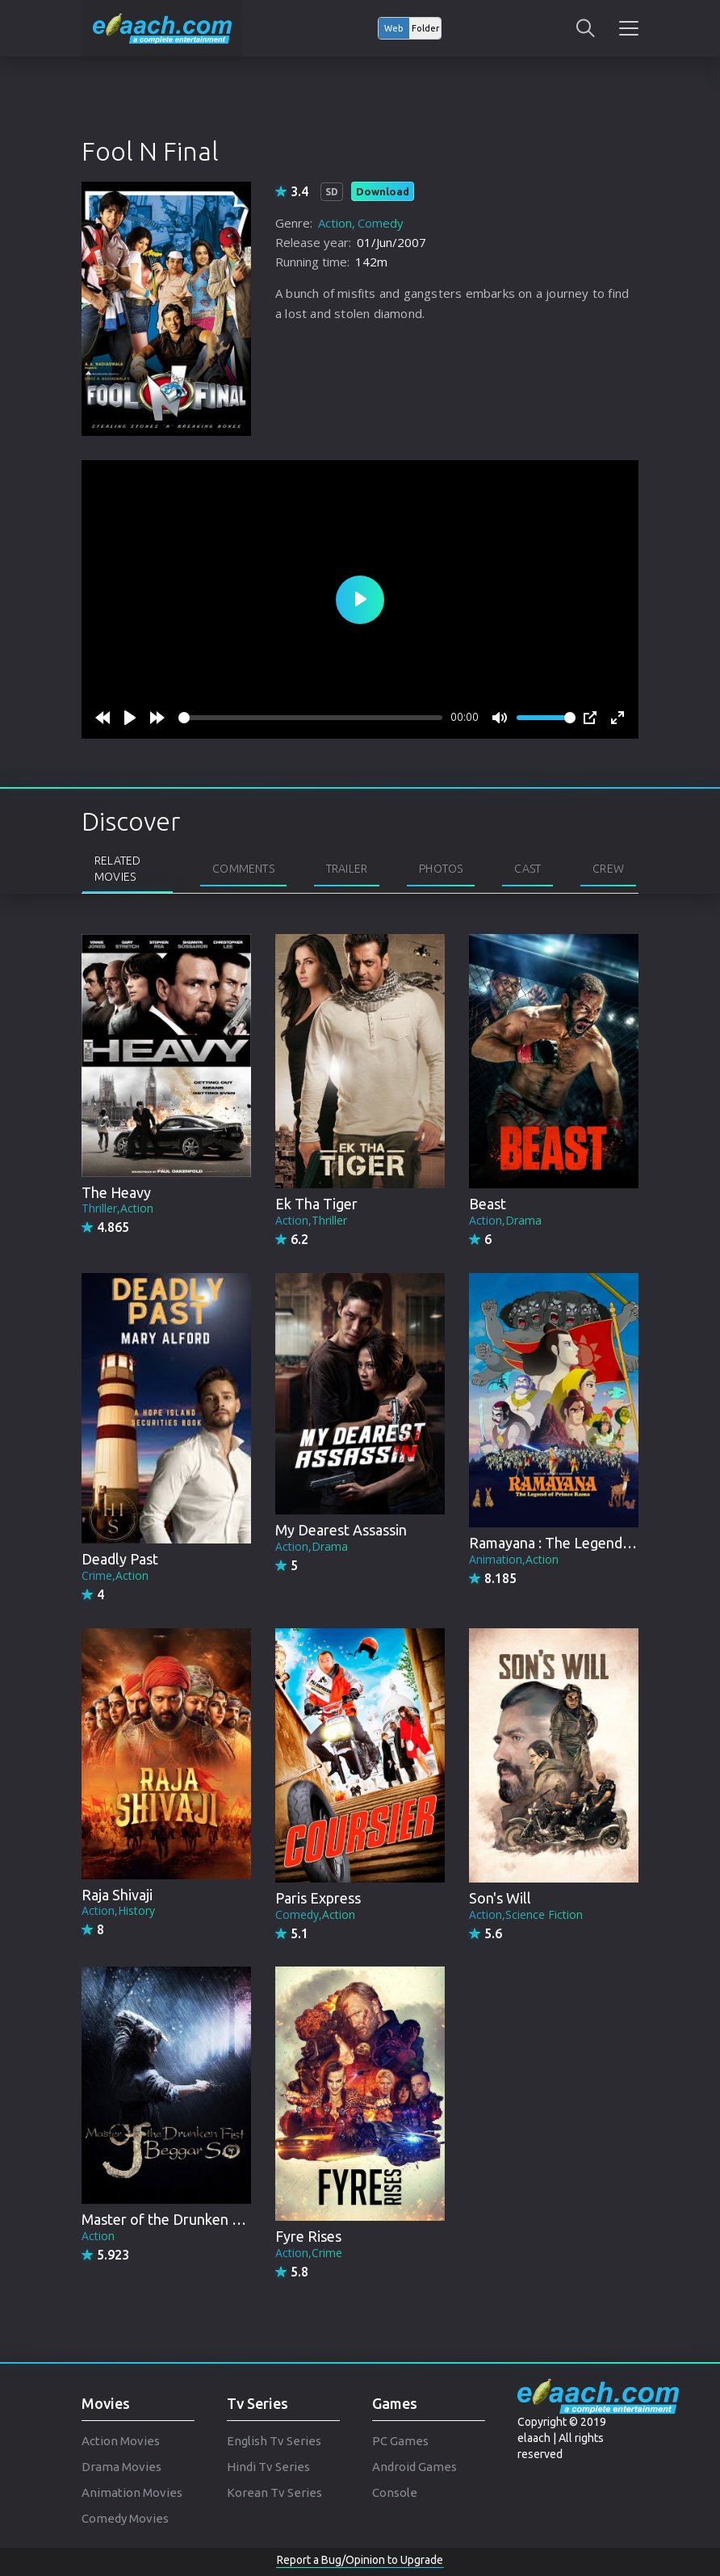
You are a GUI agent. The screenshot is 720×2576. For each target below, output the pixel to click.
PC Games (400, 2441)
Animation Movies (132, 2492)
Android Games (414, 2466)
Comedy (381, 223)
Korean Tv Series (274, 2492)
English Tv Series (274, 2441)
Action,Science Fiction (526, 1914)
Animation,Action (514, 1559)
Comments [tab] (243, 868)
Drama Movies (121, 2466)
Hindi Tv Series (268, 2466)
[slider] (310, 718)
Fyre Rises (308, 2236)
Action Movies (121, 2441)
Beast (487, 1204)
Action (335, 223)
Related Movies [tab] (117, 868)
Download (382, 191)
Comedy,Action (315, 1914)
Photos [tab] (441, 868)
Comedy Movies (125, 2518)
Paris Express (318, 1898)
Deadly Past (120, 1559)
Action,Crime (308, 2252)
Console (394, 2492)
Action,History (118, 1910)
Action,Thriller (311, 1220)
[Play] (130, 718)
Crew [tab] (608, 868)
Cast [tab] (527, 868)
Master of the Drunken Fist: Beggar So (205, 2219)
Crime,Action (115, 1575)
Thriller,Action (117, 1208)
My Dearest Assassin (341, 1530)
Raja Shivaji (117, 1895)
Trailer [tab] (346, 868)
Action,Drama (505, 1220)
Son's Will (500, 1898)
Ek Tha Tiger (316, 1204)
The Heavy (116, 1192)
